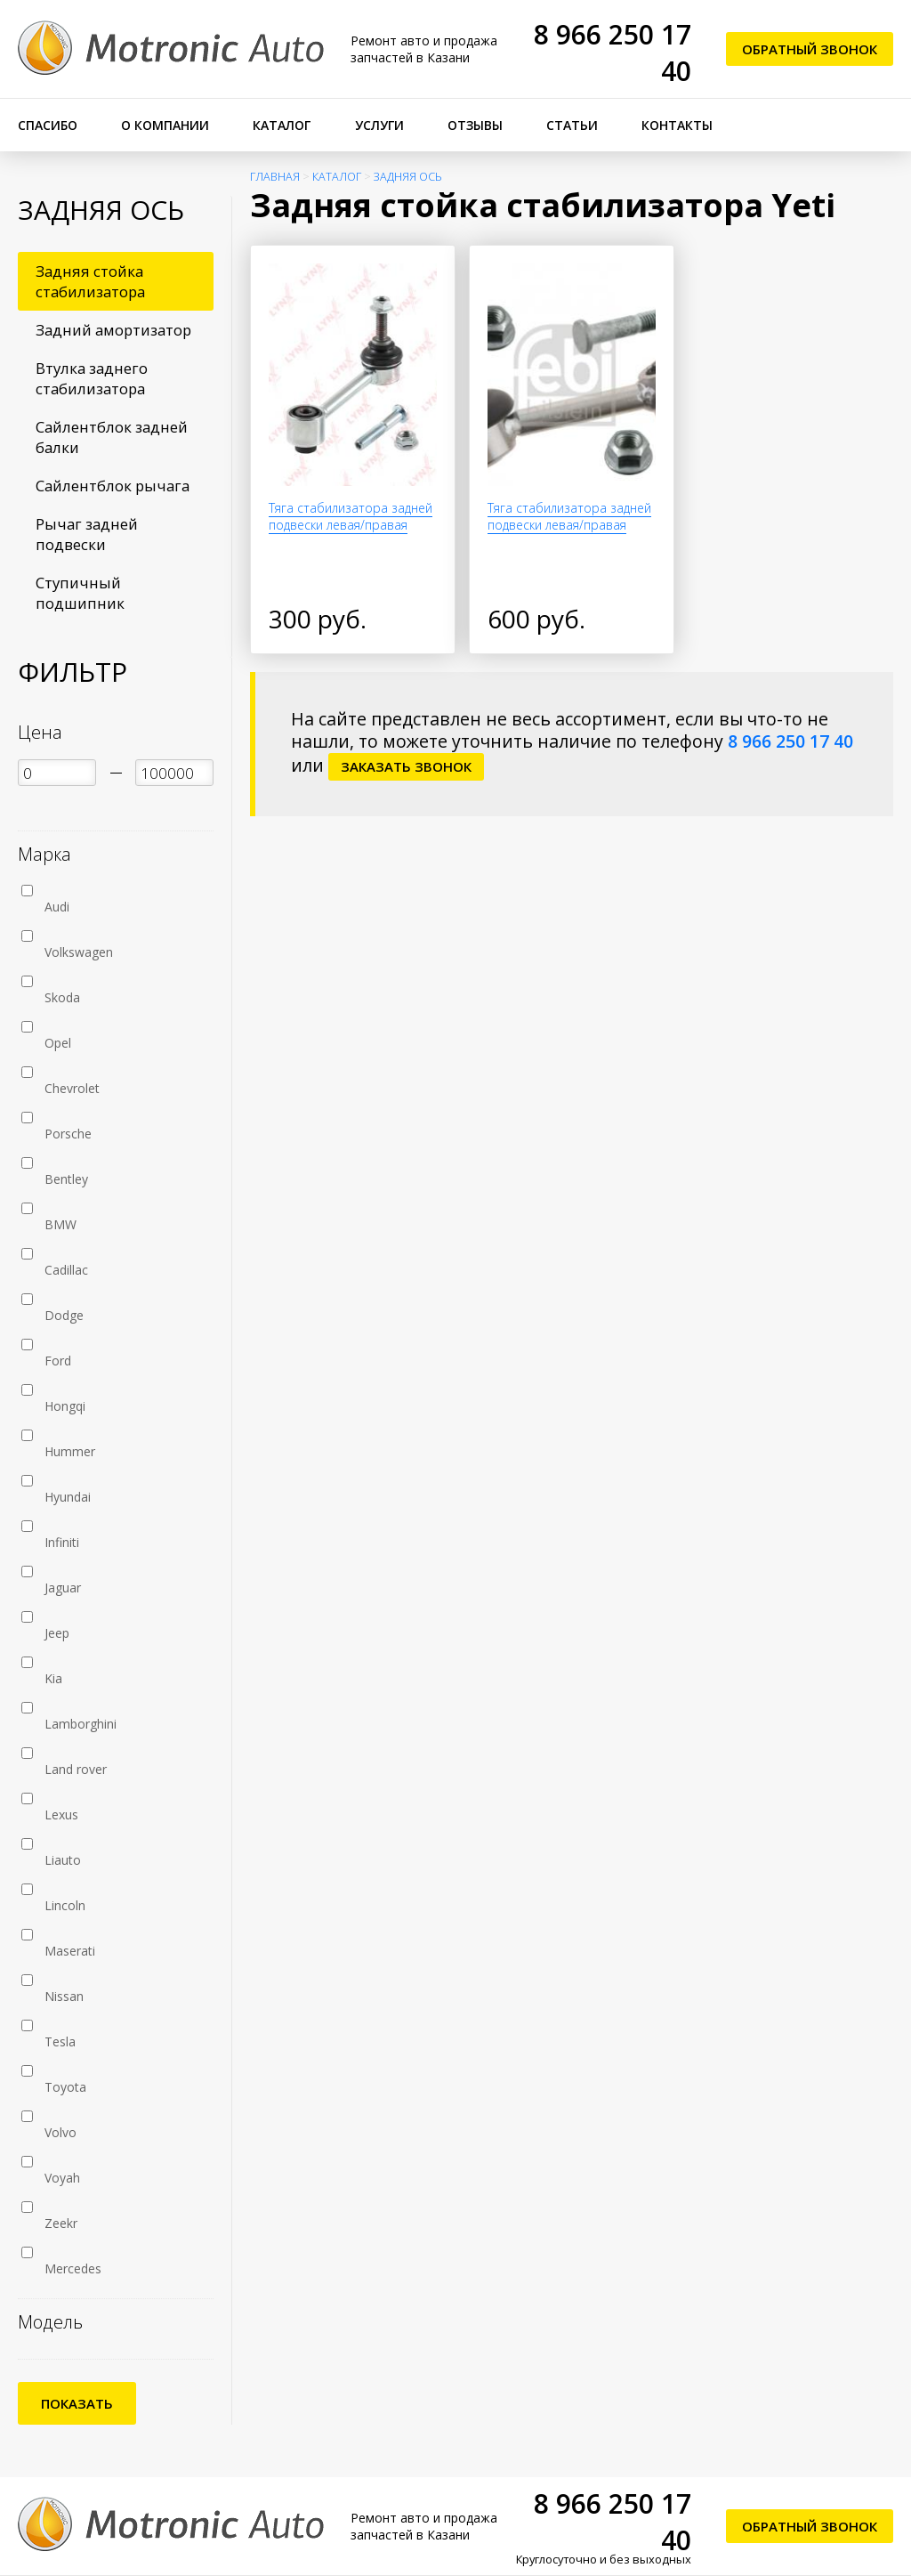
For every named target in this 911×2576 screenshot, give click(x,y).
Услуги (379, 125)
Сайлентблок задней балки (112, 437)
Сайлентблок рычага (112, 485)
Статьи (572, 125)
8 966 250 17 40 (790, 741)
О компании (165, 125)
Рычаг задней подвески (87, 534)
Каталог (281, 125)
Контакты (677, 125)
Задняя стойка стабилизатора (90, 281)
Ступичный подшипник (80, 592)
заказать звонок (406, 766)
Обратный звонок (809, 49)
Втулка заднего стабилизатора (92, 378)
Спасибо (47, 125)
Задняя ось (408, 176)
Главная (275, 176)
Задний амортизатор (113, 330)
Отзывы (475, 125)
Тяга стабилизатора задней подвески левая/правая (350, 516)
